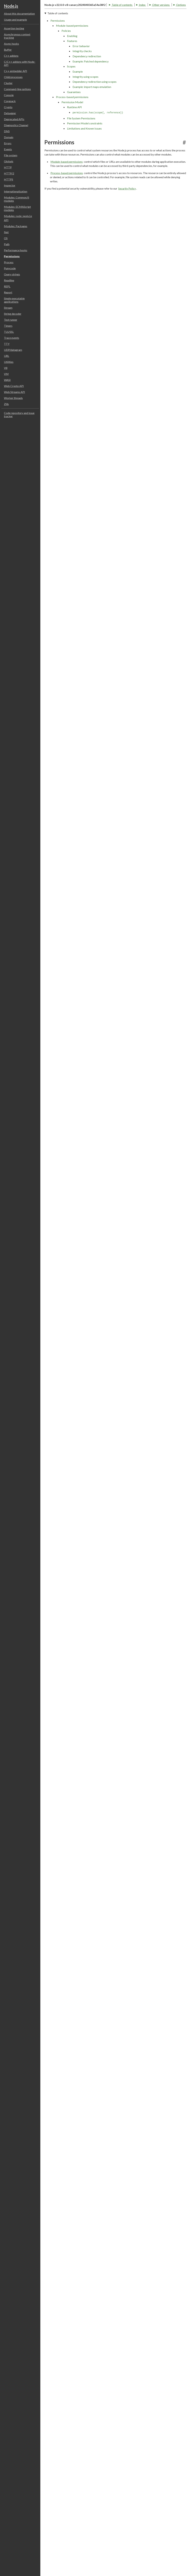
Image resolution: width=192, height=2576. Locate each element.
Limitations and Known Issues (84, 157)
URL (6, 355)
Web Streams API (14, 392)
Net (6, 232)
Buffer (8, 49)
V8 (5, 367)
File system (10, 155)
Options (116, 32)
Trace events (11, 337)
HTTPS (8, 179)
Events (8, 149)
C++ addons (11, 55)
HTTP (8, 167)
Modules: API (18, 218)
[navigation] (115, 99)
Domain (8, 137)
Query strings (12, 274)
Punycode (10, 268)
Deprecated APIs (14, 119)
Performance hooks (15, 250)
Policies (66, 59)
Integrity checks (82, 79)
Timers (8, 325)
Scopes (71, 95)
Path (6, 244)
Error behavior (81, 74)
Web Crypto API (14, 386)
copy (170, 341)
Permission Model (72, 130)
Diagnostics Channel (16, 125)
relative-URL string (64, 558)
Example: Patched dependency (91, 90)
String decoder (12, 313)
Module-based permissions (72, 54)
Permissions (12, 256)
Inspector (9, 185)
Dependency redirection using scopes (95, 110)
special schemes (91, 992)
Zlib (6, 404)
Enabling (72, 64)
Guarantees (74, 120)
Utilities (8, 361)
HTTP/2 (9, 173)
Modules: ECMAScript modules (17, 208)
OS (6, 238)
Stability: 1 (54, 249)
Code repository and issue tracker (19, 414)
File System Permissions (81, 146)
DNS (7, 131)
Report (8, 292)
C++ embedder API (15, 71)
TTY (6, 343)
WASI (7, 380)
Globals (8, 161)
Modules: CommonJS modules (16, 199)
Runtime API (74, 135)
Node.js (11, 5)
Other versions (95, 32)
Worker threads (13, 398)
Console (9, 95)
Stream (8, 307)
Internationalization (15, 191)
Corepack (10, 101)
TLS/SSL (9, 331)
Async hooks (11, 43)
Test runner (10, 319)
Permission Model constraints (84, 152)
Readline (9, 280)
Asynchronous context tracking (17, 36)
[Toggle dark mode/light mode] (183, 15)
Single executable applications (14, 300)
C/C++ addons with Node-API (19, 63)
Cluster (8, 83)
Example (78, 100)
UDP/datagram (13, 349)
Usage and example (15, 19)
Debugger (10, 113)
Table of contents (57, 32)
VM (6, 373)
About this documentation (19, 13)
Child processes (13, 77)
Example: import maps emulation (92, 115)
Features (72, 69)
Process (8, 262)
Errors (7, 143)
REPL (7, 286)
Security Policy (127, 217)
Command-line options (17, 89)
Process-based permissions (72, 125)
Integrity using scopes (85, 105)
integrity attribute (174, 482)
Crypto (8, 107)
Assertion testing (14, 28)
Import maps (52, 1612)
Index (77, 32)
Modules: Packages (15, 226)
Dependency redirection (87, 84)
